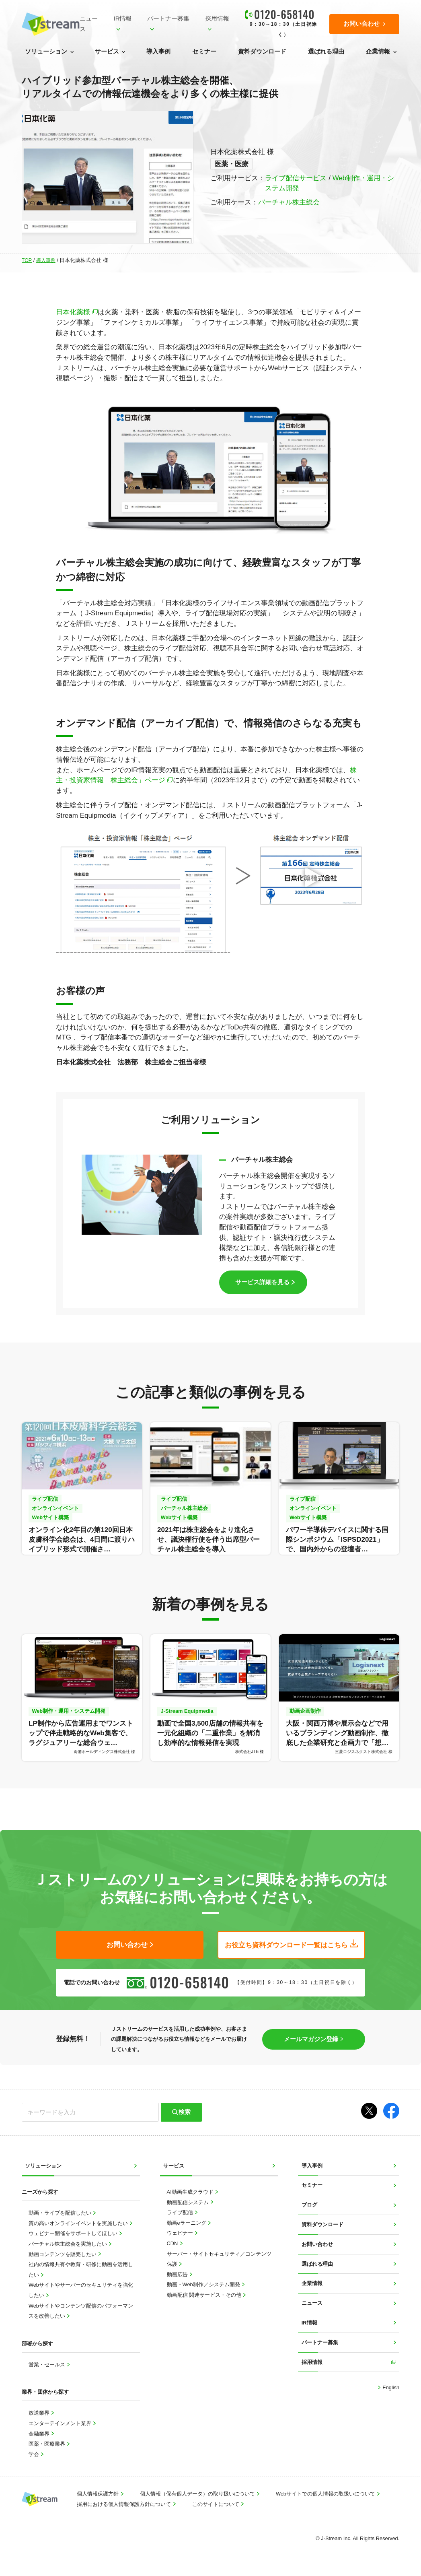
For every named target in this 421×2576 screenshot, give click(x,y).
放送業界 (40, 2412)
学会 (35, 2454)
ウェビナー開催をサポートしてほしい (74, 2233)
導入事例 (158, 51)
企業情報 (378, 51)
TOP (27, 260)
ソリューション (46, 51)
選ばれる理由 (326, 51)
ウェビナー (181, 2233)
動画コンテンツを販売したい (63, 2254)
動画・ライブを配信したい (61, 2212)
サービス (107, 51)
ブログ (309, 2204)
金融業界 (40, 2433)
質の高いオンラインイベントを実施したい (79, 2223)
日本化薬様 (73, 312)
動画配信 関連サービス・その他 (205, 2294)
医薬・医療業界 (48, 2443)
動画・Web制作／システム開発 (204, 2284)
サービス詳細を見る (262, 1282)
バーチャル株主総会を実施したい (69, 2243)
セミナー (204, 51)
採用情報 (217, 18)
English (390, 2387)
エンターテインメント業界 (61, 2423)
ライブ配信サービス (296, 178)
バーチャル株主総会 (289, 202)
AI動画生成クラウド (191, 2191)
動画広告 (178, 2274)
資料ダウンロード (262, 51)
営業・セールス (48, 2364)
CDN (173, 2243)
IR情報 (123, 18)
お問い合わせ (317, 2244)
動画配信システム (188, 2202)
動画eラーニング (187, 2222)
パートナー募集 (168, 18)
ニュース (89, 23)
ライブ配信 (181, 2212)
